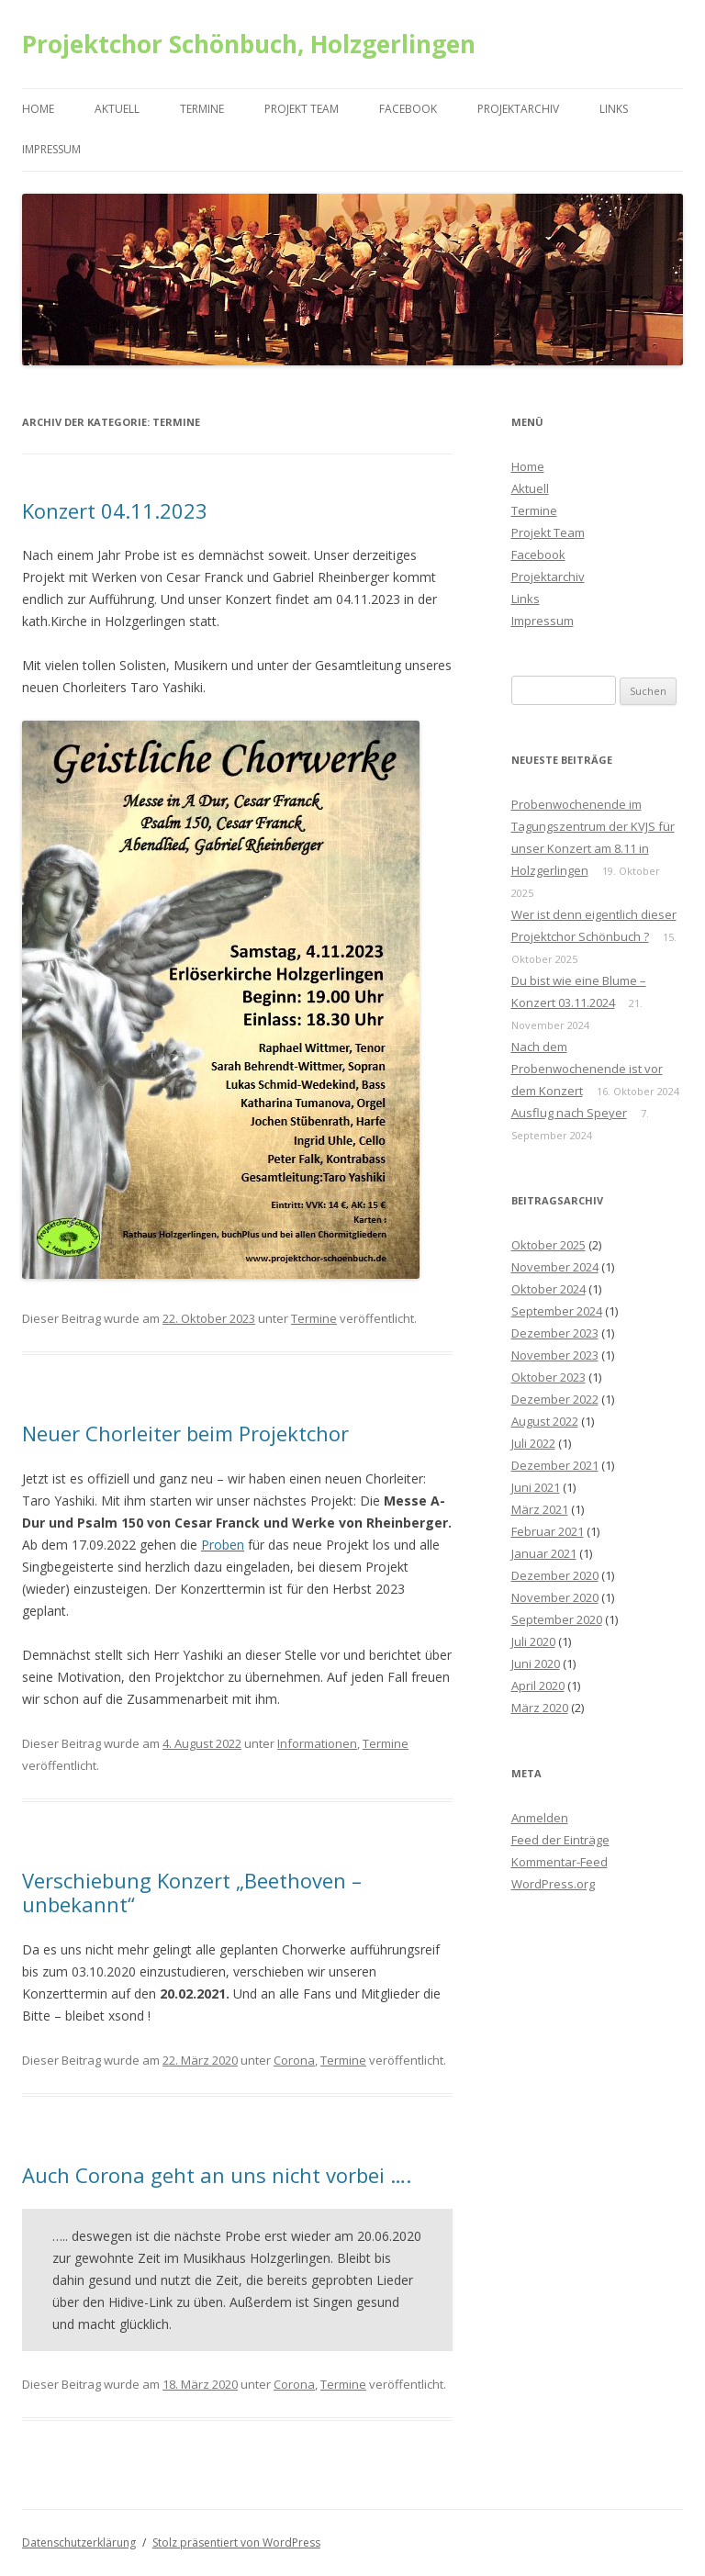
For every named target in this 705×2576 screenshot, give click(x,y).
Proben (222, 1544)
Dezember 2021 (555, 1465)
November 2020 (555, 1597)
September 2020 (556, 1619)
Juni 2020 (535, 1663)
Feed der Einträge (560, 1839)
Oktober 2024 (548, 1289)
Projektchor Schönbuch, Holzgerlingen (249, 44)
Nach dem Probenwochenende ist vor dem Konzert (587, 1068)
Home (38, 109)
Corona (294, 2060)
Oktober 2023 (548, 1377)
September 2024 (556, 1311)
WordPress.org (553, 1884)
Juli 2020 (533, 1641)
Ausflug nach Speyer (569, 1112)
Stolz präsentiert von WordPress (236, 2542)
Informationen (317, 1743)
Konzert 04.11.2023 (114, 510)
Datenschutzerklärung (79, 2542)
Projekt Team (301, 109)
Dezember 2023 (555, 1333)
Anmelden (539, 1817)
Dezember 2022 (555, 1399)
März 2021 (539, 1509)
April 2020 (538, 1685)
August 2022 (544, 1421)
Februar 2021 (547, 1531)
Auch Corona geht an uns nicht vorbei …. (216, 2175)
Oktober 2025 (548, 1245)
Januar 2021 (543, 1553)
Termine (202, 109)
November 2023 (555, 1355)
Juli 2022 (533, 1443)
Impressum (51, 149)
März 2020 (539, 1707)
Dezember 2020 (555, 1575)
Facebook (408, 109)
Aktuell (117, 109)
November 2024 (555, 1267)
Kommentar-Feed (559, 1862)
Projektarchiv (518, 109)
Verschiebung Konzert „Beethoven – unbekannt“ (192, 1892)
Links (613, 109)
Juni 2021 (535, 1487)
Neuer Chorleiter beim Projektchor (185, 1433)
